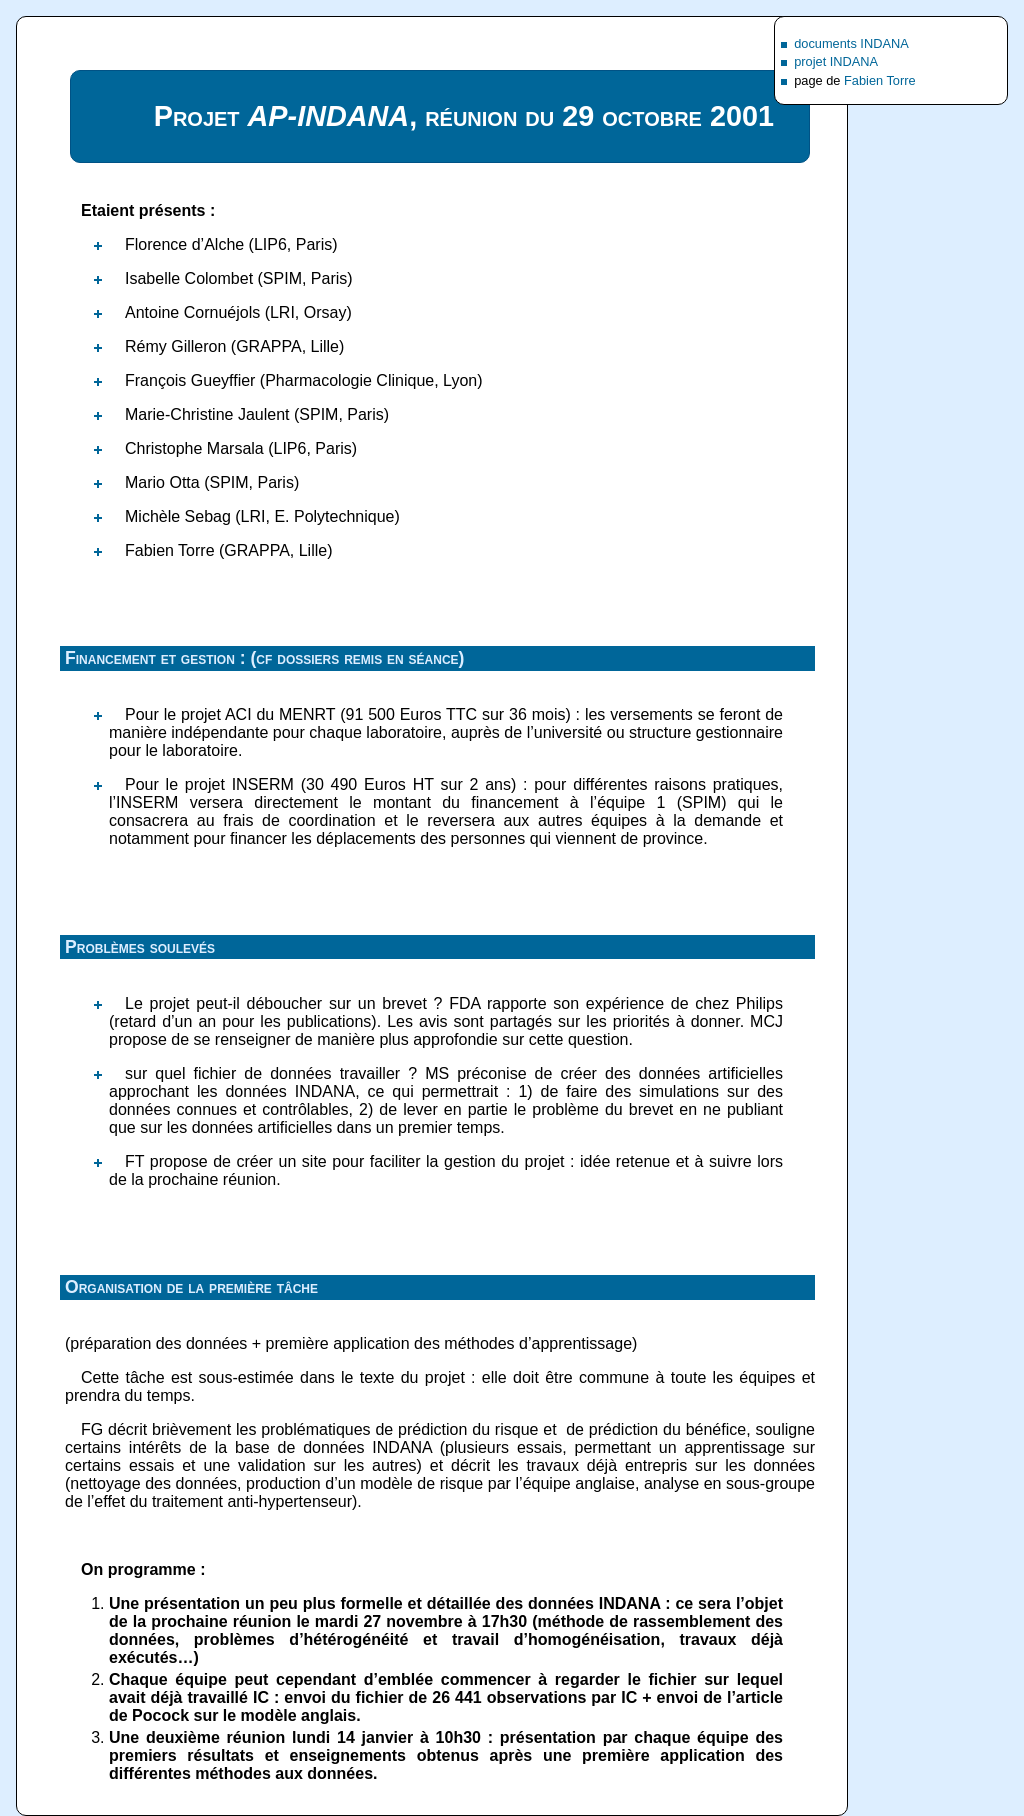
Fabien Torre (880, 80)
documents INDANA (851, 43)
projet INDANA (836, 61)
